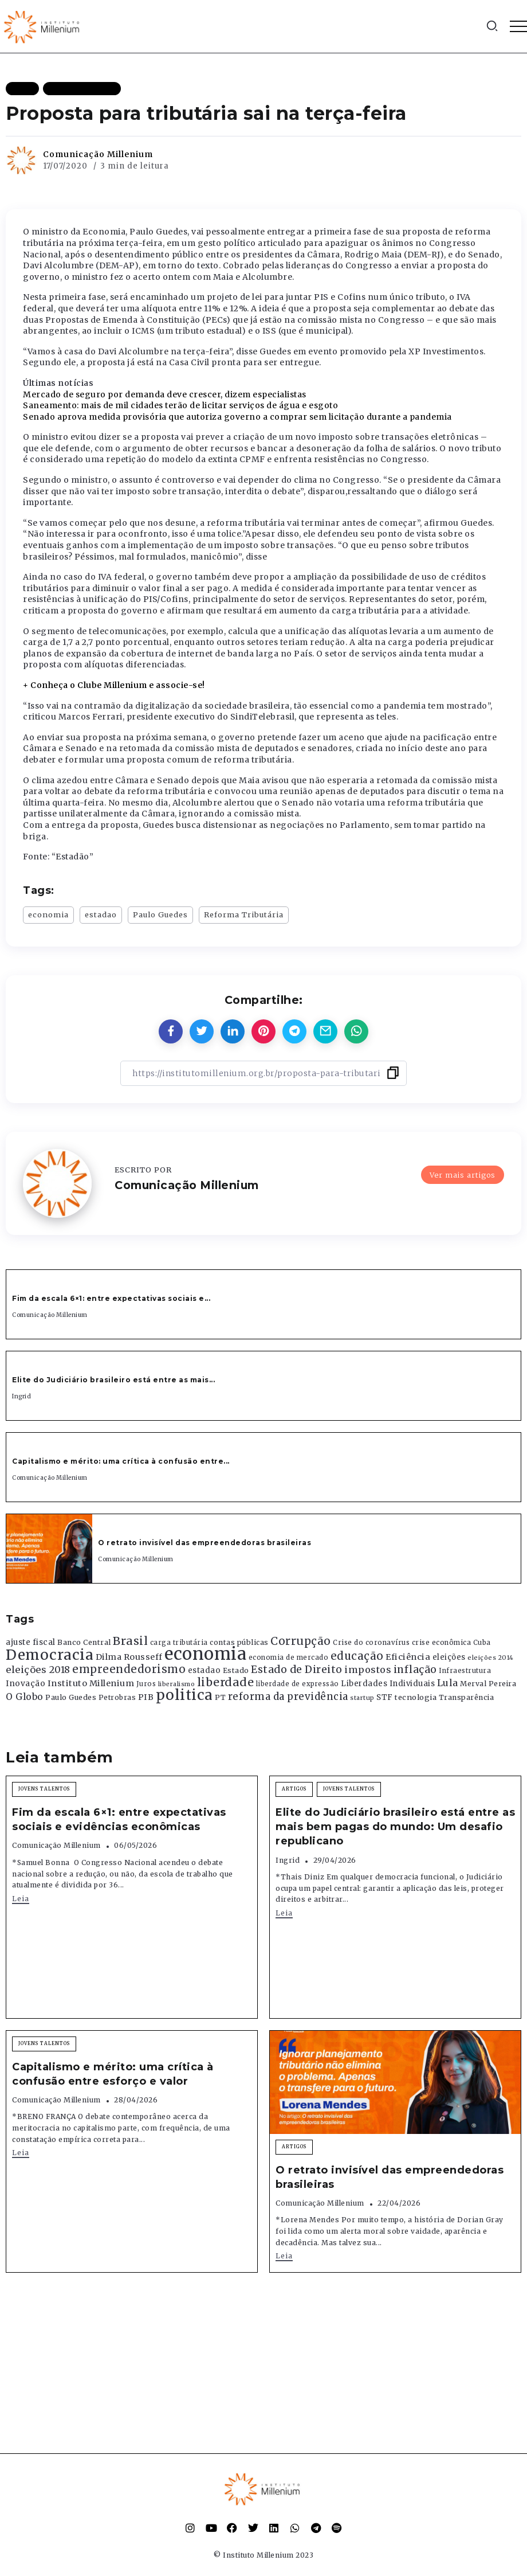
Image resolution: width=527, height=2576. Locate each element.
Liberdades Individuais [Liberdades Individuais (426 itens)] (388, 1683)
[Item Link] (49, 1548)
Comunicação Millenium (98, 154)
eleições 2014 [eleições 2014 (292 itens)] (490, 1658)
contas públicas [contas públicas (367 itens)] (239, 1642)
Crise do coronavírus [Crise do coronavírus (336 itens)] (371, 1643)
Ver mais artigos (462, 1173)
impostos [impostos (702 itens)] (367, 1669)
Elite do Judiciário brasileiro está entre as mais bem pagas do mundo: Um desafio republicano (395, 1826)
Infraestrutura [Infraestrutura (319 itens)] (465, 1671)
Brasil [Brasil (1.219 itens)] (130, 1641)
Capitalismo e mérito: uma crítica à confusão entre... (121, 1461)
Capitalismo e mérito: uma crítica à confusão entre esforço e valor (113, 2074)
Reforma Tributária (244, 914)
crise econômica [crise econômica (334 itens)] (441, 1643)
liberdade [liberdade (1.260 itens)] (225, 1682)
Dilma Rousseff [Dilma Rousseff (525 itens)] (129, 1657)
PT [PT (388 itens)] (220, 1697)
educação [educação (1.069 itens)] (357, 1656)
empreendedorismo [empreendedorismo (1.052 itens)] (129, 1669)
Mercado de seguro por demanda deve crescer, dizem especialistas (164, 394)
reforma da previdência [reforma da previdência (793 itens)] (288, 1696)
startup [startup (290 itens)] (362, 1698)
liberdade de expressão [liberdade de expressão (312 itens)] (297, 1684)
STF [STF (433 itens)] (384, 1697)
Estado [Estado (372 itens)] (236, 1670)
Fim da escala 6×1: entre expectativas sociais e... (111, 1298)
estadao (101, 914)
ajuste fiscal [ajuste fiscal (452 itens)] (31, 1642)
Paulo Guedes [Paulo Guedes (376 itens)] (70, 1697)
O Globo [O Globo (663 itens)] (25, 1696)
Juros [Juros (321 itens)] (146, 1684)
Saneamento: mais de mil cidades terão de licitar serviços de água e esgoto (180, 405)
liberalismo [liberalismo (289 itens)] (176, 1684)
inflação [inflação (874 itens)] (415, 1669)
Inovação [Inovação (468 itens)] (25, 1683)
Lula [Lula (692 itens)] (447, 1682)
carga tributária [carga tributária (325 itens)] (179, 1643)
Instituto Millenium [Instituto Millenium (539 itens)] (91, 1683)
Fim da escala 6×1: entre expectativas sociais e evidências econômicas (119, 1819)
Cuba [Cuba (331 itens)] (482, 1643)
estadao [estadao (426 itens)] (204, 1670)
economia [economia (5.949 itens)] (205, 1653)
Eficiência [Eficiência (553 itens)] (408, 1657)
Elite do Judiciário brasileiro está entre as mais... (113, 1379)
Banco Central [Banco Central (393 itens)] (84, 1642)
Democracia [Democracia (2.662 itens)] (49, 1655)
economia (48, 914)
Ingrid (21, 1396)
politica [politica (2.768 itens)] (184, 1695)
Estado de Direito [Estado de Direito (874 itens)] (297, 1669)
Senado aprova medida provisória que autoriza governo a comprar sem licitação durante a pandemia (237, 417)
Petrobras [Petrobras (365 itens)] (117, 1697)
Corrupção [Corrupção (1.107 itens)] (300, 1641)
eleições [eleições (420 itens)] (449, 1657)
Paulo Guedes (160, 914)
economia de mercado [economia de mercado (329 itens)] (289, 1658)
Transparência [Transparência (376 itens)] (466, 1697)
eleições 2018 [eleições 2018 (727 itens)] (38, 1669)
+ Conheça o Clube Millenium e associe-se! (114, 685)
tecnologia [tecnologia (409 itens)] (415, 1697)
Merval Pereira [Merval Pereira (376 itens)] (488, 1683)
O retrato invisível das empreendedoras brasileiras (204, 1542)
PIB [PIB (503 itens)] (146, 1697)
